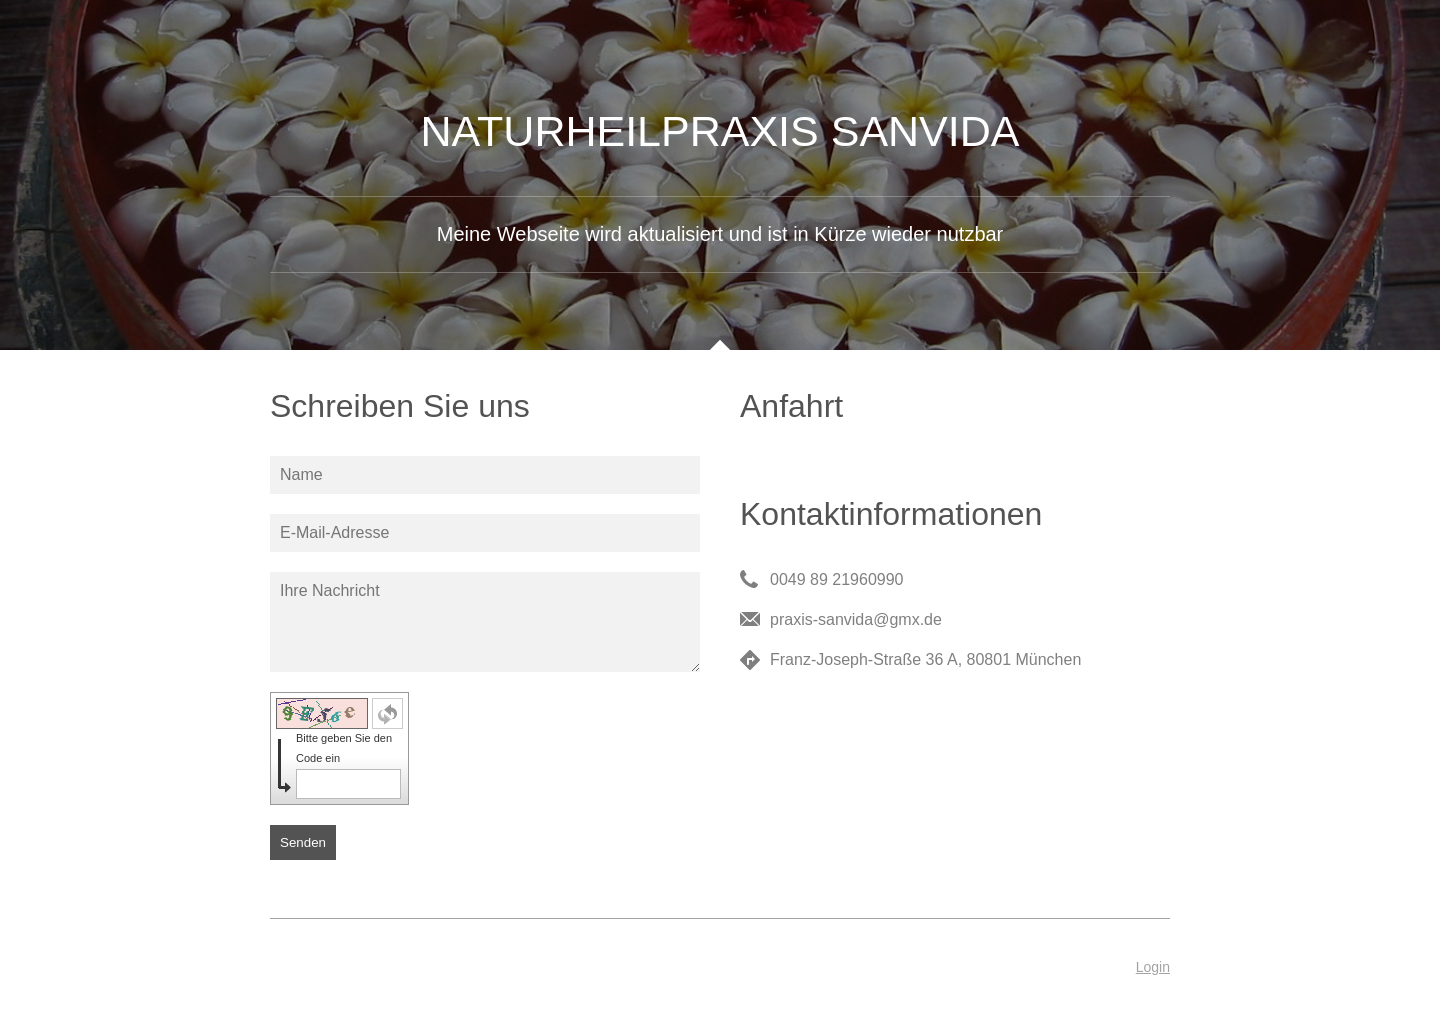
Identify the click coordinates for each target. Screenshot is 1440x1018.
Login (1153, 967)
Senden (303, 842)
